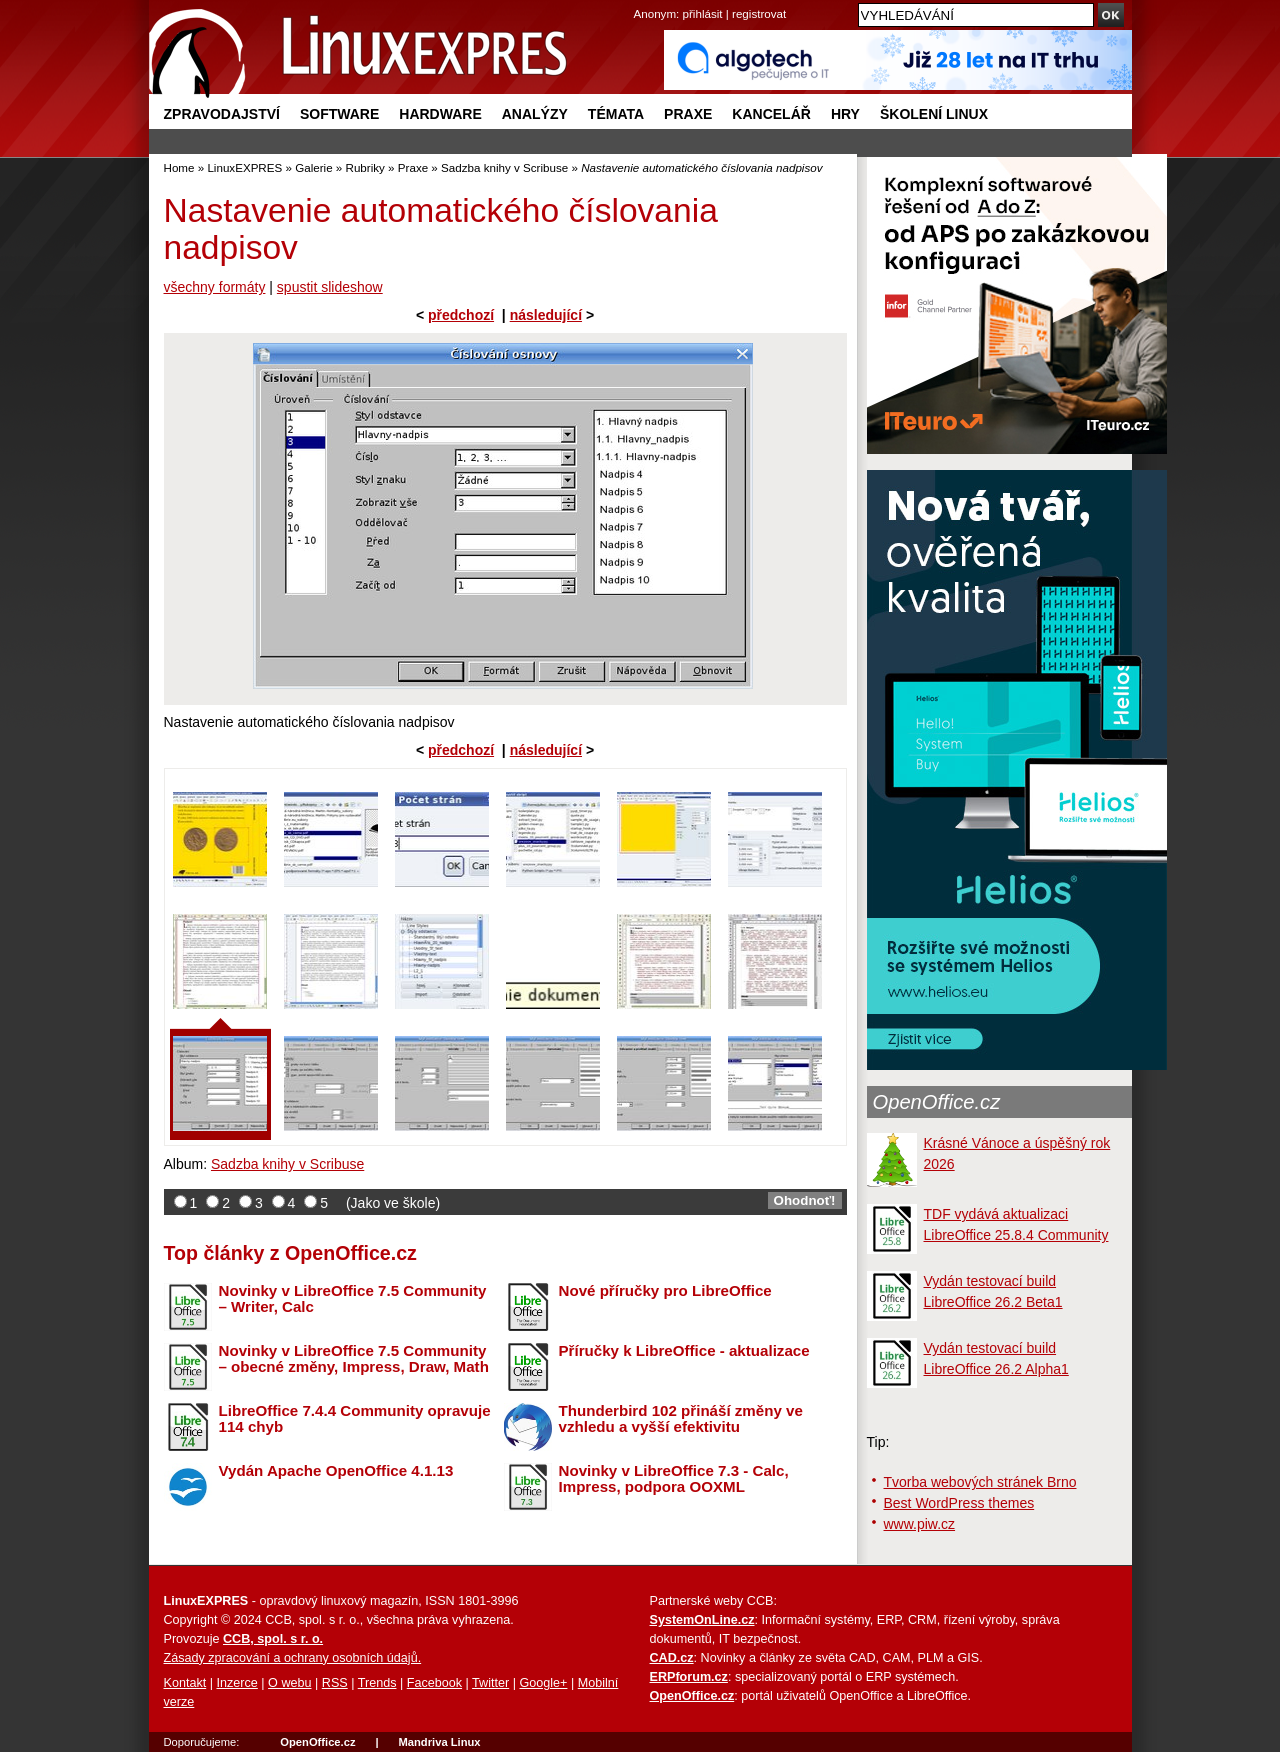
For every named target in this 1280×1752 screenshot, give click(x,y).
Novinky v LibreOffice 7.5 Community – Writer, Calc (353, 1299)
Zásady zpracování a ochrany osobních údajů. (293, 1658)
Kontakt (185, 1683)
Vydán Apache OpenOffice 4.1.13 (336, 1470)
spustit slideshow (330, 287)
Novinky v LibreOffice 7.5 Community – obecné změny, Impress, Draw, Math (354, 1359)
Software (339, 114)
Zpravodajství (222, 114)
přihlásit (703, 13)
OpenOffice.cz (937, 1102)
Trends (377, 1683)
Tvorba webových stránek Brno (980, 1482)
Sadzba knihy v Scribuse (504, 167)
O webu (289, 1683)
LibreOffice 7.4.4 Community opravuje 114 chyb (355, 1419)
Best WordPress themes (959, 1503)
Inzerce (237, 1683)
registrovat (759, 13)
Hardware (440, 114)
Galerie (313, 167)
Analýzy (535, 114)
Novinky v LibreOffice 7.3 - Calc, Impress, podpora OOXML (674, 1479)
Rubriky (365, 167)
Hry (845, 114)
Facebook (434, 1683)
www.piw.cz (920, 1524)
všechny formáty (215, 287)
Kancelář (771, 114)
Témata (616, 114)
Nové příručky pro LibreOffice (665, 1290)
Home (179, 167)
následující (546, 315)
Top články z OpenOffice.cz (290, 1253)
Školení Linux (934, 114)
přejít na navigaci (640, 0)
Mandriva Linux (439, 1742)
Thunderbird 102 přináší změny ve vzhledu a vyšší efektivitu (681, 1419)
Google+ (543, 1683)
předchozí (461, 315)
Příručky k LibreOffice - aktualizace (684, 1350)
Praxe (688, 114)
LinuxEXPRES (244, 167)
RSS (335, 1683)
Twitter (490, 1683)
